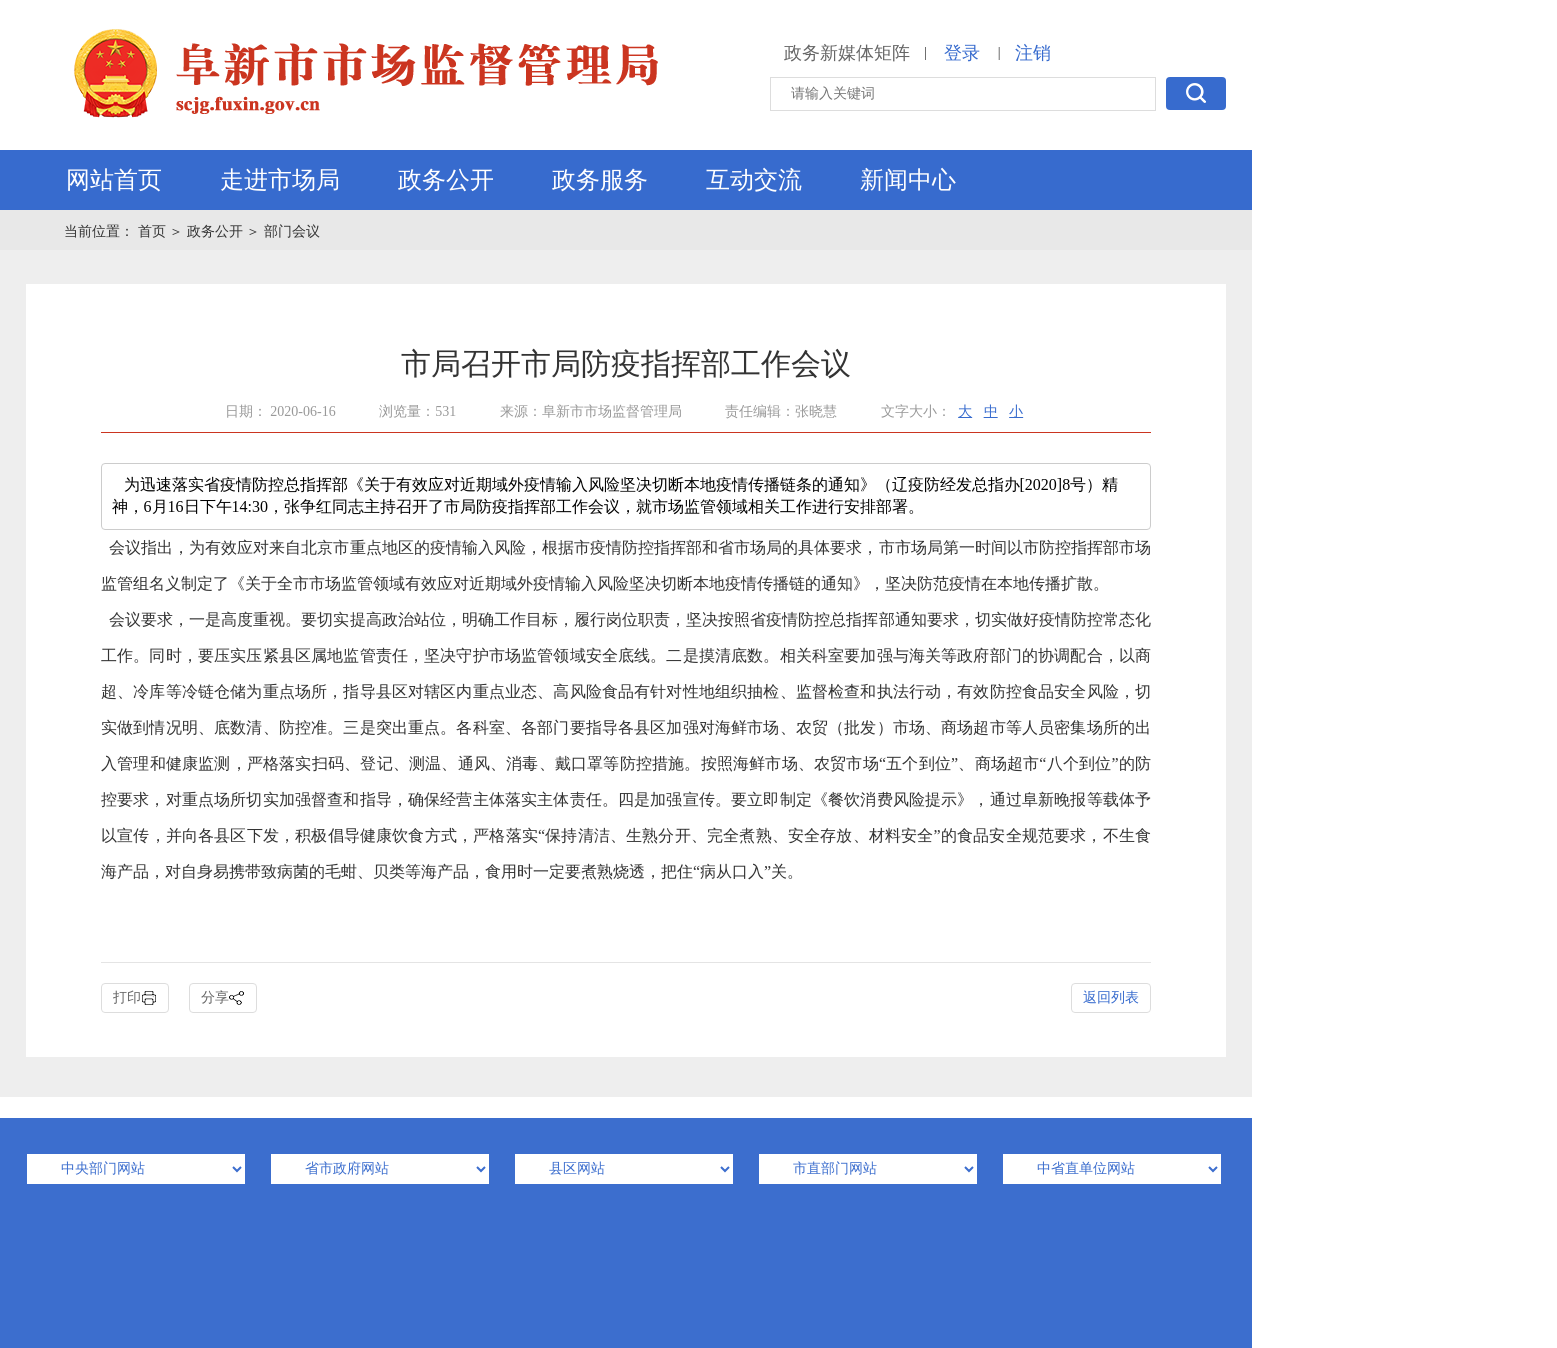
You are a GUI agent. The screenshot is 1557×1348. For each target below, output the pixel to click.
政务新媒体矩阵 (847, 53)
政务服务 (600, 180)
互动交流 (754, 180)
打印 (135, 998)
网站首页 (114, 180)
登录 (962, 53)
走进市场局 (280, 180)
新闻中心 (908, 180)
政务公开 (446, 180)
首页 (154, 231)
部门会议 (292, 231)
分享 (223, 998)
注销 (1033, 53)
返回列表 (1111, 997)
